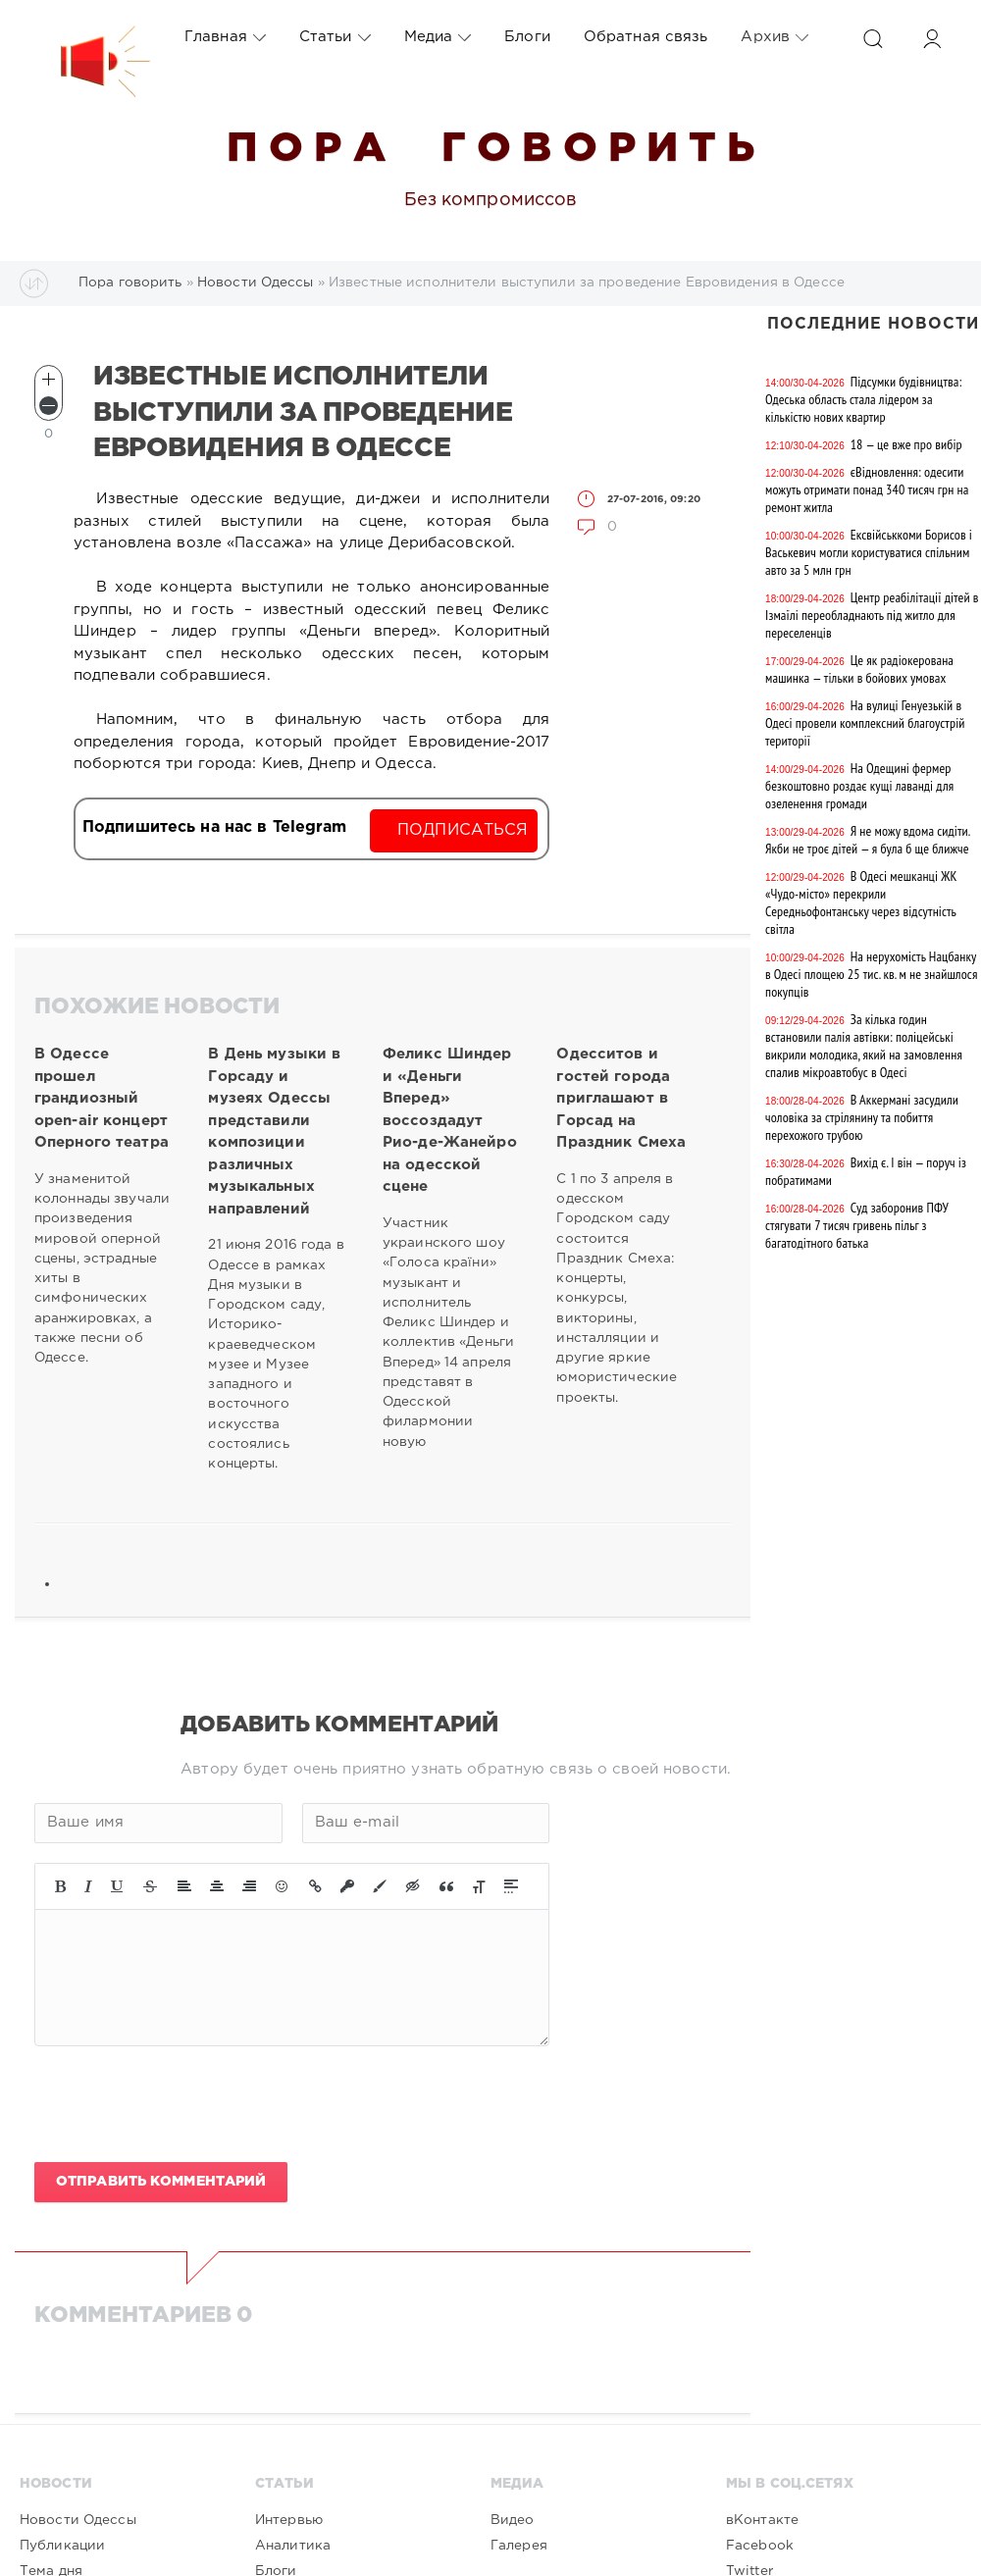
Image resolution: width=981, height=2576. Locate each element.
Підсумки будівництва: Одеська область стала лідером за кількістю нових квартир (863, 399)
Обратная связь (646, 36)
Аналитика (293, 2545)
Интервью (289, 2520)
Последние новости (873, 324)
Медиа (438, 37)
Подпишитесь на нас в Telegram (214, 827)
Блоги (527, 36)
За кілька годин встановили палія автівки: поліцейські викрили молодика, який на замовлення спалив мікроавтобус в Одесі (863, 1045)
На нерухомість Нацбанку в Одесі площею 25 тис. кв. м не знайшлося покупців (871, 974)
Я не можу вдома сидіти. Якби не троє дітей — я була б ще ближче (867, 839)
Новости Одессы (78, 2520)
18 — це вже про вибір (906, 444)
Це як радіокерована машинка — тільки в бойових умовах (859, 669)
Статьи (335, 37)
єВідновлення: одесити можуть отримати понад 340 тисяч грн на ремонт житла (866, 489)
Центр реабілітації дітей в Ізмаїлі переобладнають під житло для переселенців (872, 615)
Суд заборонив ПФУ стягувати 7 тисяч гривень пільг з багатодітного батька (857, 1225)
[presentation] (183, 2104)
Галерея (518, 2545)
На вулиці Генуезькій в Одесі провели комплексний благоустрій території (865, 722)
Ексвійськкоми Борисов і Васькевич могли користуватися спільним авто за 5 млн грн (868, 552)
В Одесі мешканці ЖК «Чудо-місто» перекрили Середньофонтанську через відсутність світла (860, 902)
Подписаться (462, 830)
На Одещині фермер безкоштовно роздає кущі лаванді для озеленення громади (859, 785)
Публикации (62, 2545)
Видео (512, 2520)
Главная (225, 37)
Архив (774, 37)
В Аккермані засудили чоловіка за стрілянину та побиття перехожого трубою (861, 1117)
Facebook (760, 2545)
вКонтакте (762, 2520)
